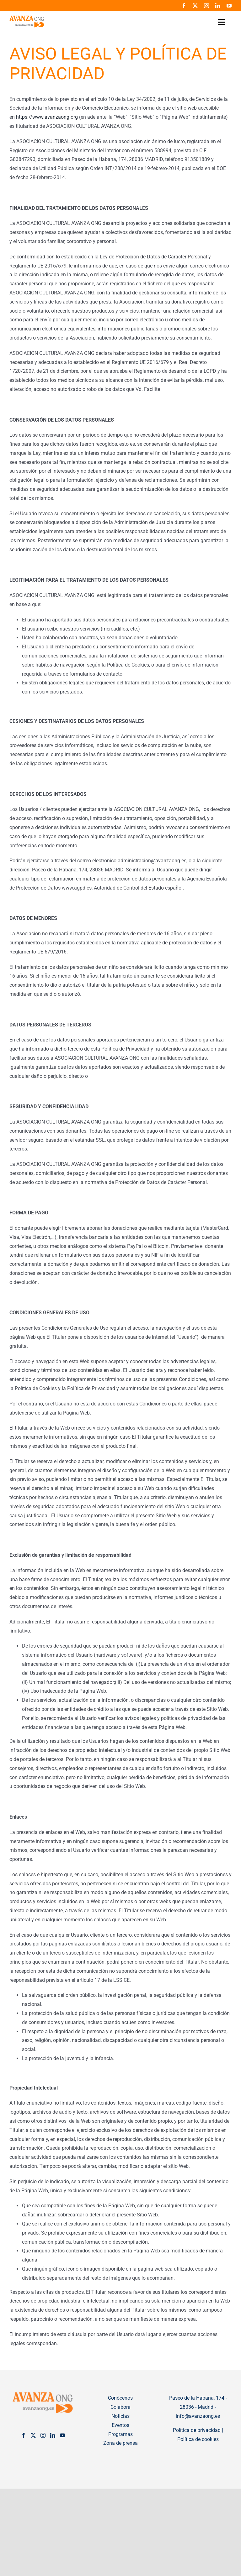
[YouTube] (62, 2435)
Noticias (120, 2416)
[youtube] (229, 5)
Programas (120, 2434)
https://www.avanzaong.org (47, 117)
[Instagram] (43, 2435)
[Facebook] (23, 2435)
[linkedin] (217, 5)
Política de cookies (198, 2439)
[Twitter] (33, 2435)
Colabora (120, 2407)
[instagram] (206, 5)
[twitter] (195, 5)
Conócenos (120, 2398)
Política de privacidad (197, 2430)
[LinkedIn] (52, 2435)
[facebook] (183, 5)
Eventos (120, 2425)
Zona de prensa (120, 2443)
